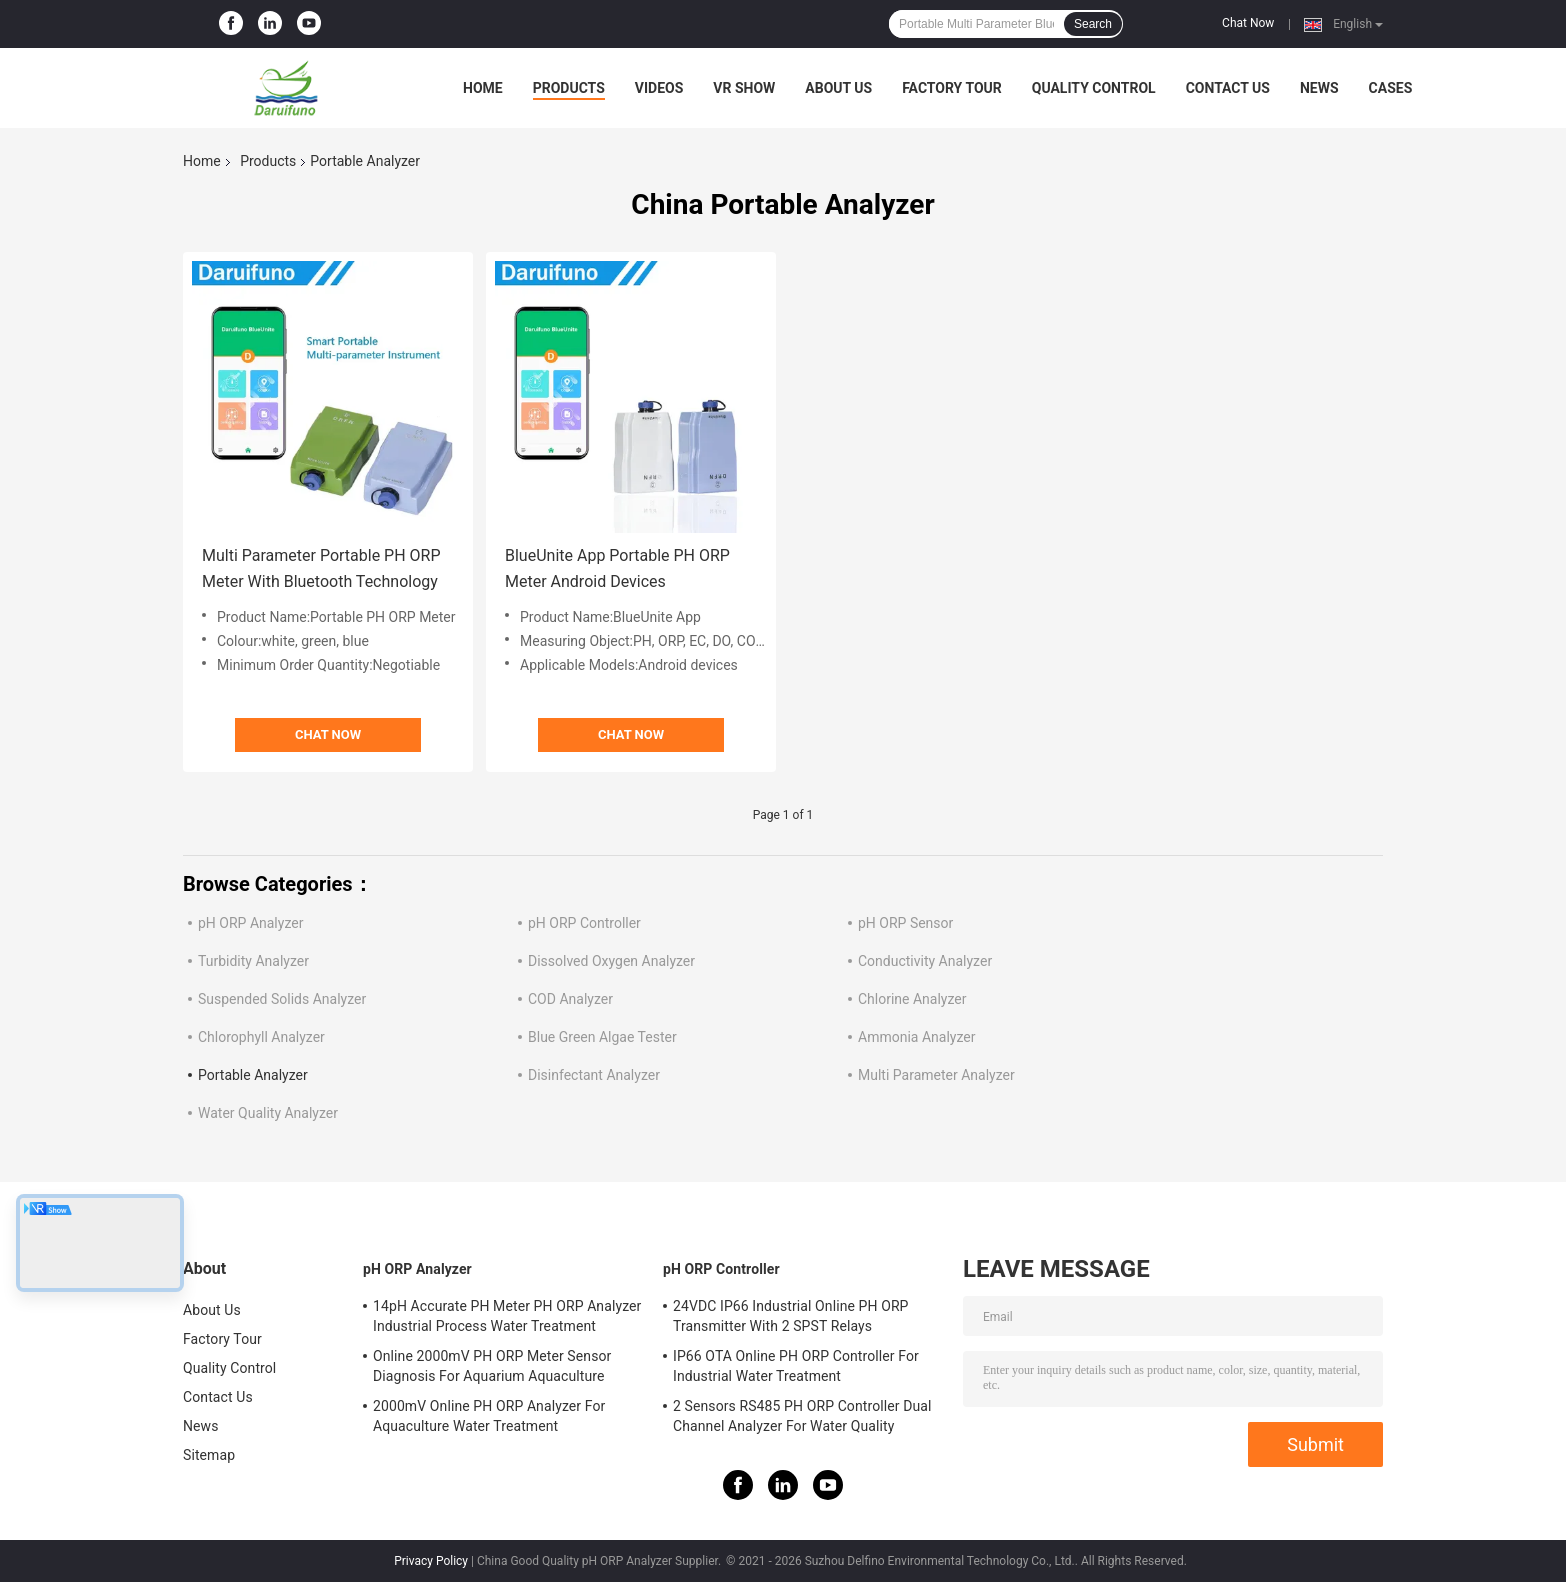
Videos (659, 88)
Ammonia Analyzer (916, 1037)
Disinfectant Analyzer (594, 1075)
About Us (838, 88)
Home (483, 88)
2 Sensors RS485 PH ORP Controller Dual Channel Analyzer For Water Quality (802, 1416)
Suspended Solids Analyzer (282, 999)
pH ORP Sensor (905, 923)
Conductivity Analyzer (925, 961)
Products (569, 88)
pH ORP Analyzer (250, 923)
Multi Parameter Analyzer (936, 1075)
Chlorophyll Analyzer (261, 1037)
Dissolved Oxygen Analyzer (611, 961)
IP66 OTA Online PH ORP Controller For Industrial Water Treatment (796, 1366)
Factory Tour (952, 88)
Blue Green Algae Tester (602, 1037)
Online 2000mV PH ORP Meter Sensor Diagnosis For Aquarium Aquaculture (492, 1366)
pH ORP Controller (584, 923)
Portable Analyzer (253, 1075)
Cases (1391, 88)
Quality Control (1094, 88)
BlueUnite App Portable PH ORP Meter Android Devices (617, 568)
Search (1093, 24)
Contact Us (1228, 88)
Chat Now (1248, 23)
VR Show (744, 88)
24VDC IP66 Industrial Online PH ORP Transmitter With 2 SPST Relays (791, 1316)
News (1319, 88)
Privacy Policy (431, 1561)
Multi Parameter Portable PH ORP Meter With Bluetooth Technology (321, 568)
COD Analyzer (570, 999)
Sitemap (209, 1455)
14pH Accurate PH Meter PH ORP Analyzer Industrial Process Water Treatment (507, 1316)
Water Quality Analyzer (268, 1113)
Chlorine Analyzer (912, 999)
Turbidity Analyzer (253, 961)
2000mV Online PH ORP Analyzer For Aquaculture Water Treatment (489, 1416)
